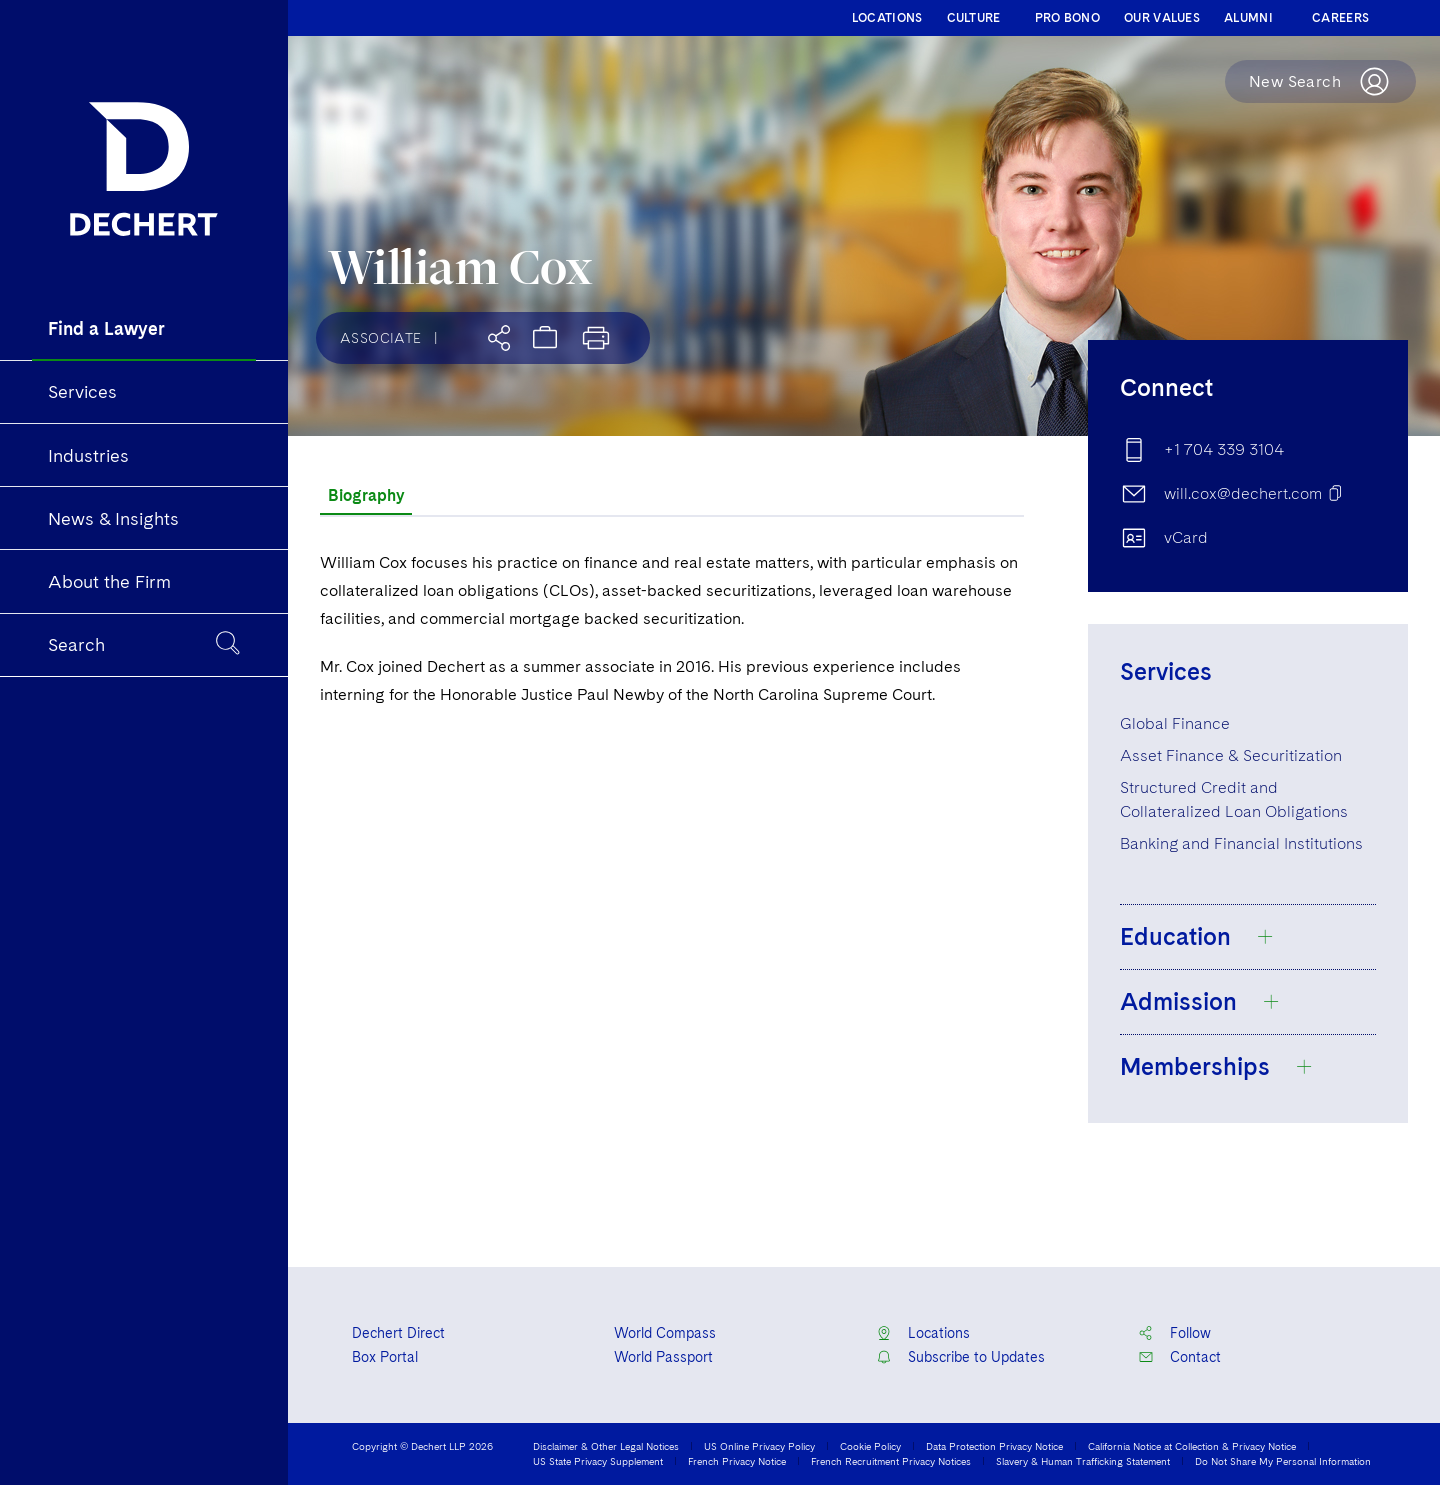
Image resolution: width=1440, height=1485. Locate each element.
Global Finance (1175, 723)
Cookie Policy (870, 1446)
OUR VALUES (1162, 18)
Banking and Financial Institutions (1241, 843)
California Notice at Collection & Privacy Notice (1192, 1446)
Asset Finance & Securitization (1231, 755)
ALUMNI (1248, 18)
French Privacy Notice (737, 1461)
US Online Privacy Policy (759, 1446)
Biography (366, 495)
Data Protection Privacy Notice (994, 1446)
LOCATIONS (887, 18)
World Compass (665, 1333)
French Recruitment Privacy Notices (891, 1461)
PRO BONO (1067, 18)
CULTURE (974, 18)
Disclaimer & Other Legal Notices (606, 1446)
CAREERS (1340, 18)
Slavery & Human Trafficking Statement (1083, 1461)
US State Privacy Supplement (598, 1461)
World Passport (663, 1357)
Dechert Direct (398, 1333)
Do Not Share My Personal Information (1283, 1461)
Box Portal (385, 1357)
